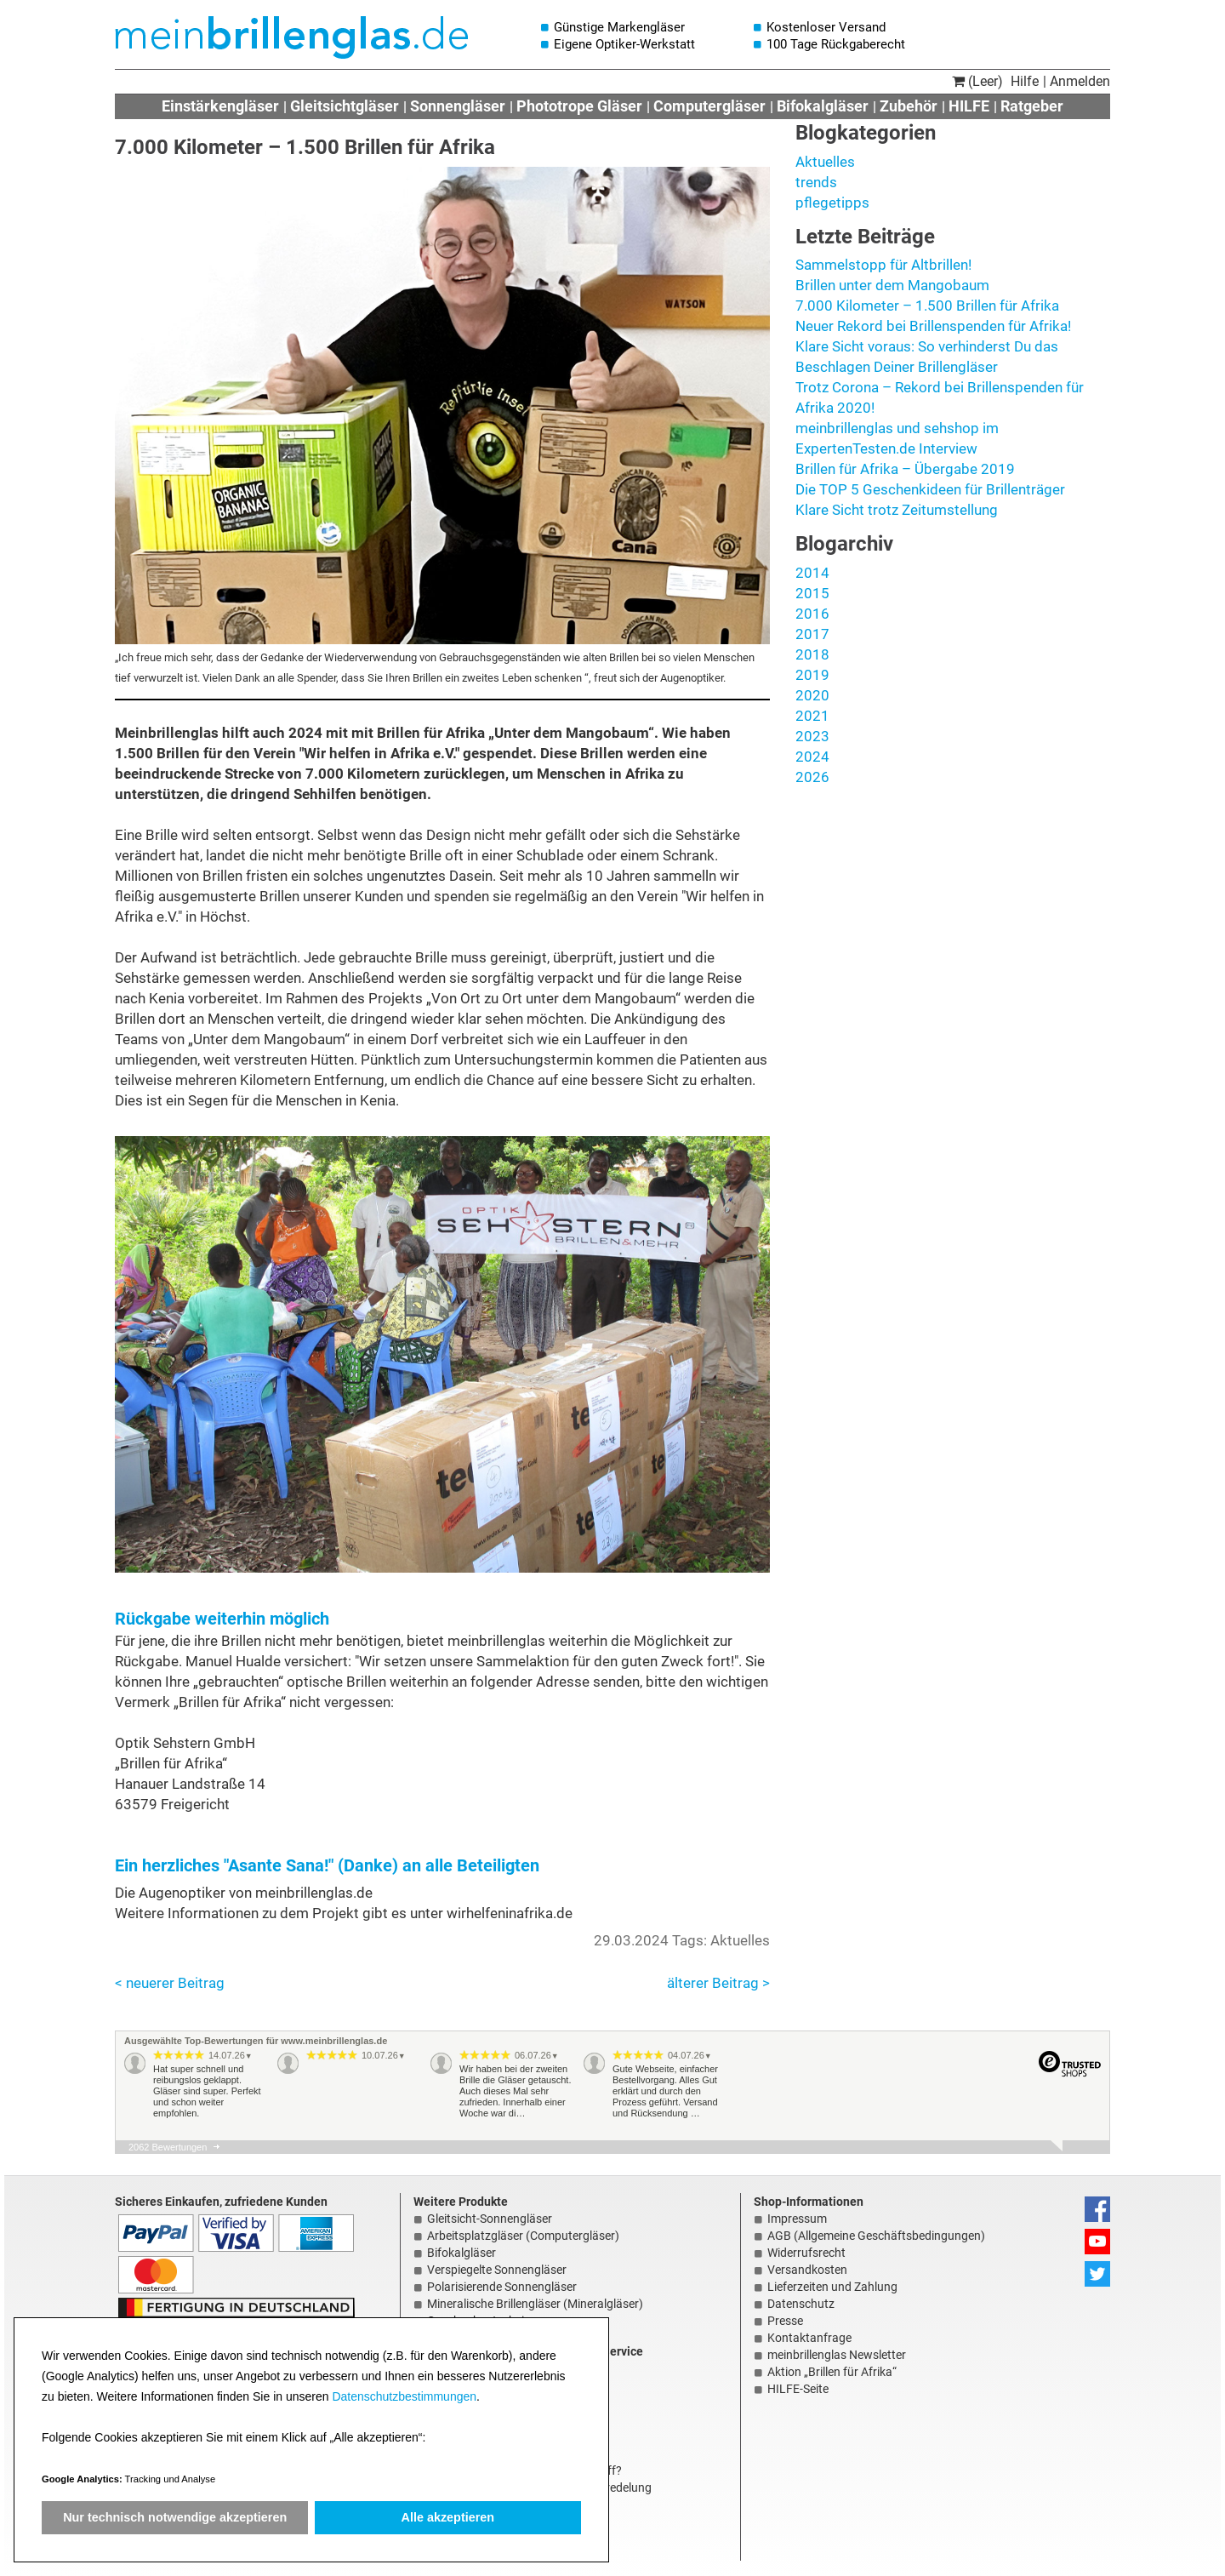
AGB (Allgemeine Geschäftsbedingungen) (876, 2235)
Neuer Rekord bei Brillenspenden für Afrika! (933, 325)
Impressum (797, 2218)
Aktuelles (825, 161)
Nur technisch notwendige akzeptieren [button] (175, 2517)
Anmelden (1080, 81)
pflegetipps (832, 202)
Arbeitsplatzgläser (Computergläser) (523, 2235)
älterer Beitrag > (718, 1982)
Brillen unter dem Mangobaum (892, 285)
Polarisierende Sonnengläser (502, 2286)
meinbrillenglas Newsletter (836, 2355)
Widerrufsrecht (806, 2252)
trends (816, 182)
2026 (812, 776)
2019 (812, 674)
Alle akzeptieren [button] (448, 2517)
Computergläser (709, 106)
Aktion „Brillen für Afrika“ (832, 2372)
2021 (812, 715)
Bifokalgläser (823, 106)
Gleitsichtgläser (344, 106)
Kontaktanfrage (809, 2338)
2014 (812, 572)
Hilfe (1025, 81)
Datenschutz (801, 2303)
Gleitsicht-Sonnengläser (489, 2218)
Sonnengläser (457, 106)
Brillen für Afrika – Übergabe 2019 (905, 468)
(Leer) (977, 81)
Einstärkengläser (220, 106)
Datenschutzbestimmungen (404, 2396)
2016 (812, 613)
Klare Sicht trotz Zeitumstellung (896, 509)
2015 (812, 593)
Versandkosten (807, 2269)
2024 (812, 756)
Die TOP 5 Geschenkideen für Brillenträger (930, 489)
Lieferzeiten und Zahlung (832, 2286)
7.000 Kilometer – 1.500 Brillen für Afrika (927, 305)
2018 (812, 654)
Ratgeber (1031, 106)
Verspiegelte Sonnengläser (497, 2269)
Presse (785, 2321)
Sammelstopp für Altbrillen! (883, 264)
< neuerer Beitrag (170, 1982)
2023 (812, 736)
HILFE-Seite (798, 2389)
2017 (812, 634)
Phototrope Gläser (579, 106)
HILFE (969, 106)
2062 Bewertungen (167, 2147)
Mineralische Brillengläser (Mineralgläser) (535, 2303)
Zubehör (908, 106)
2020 (812, 695)
